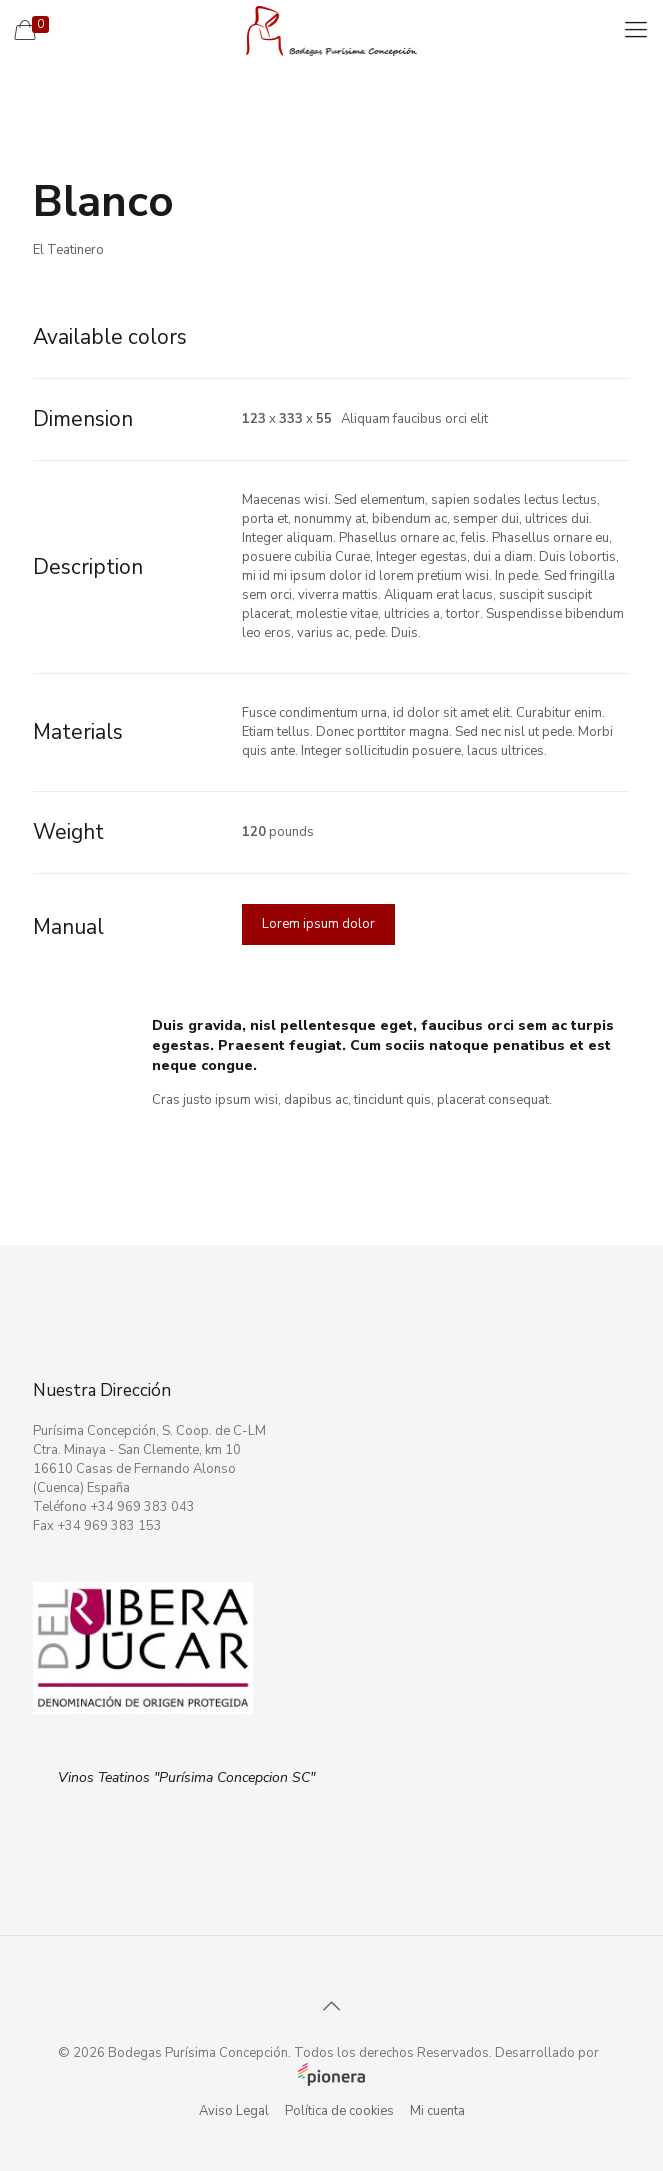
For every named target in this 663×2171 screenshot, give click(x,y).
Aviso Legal (234, 2111)
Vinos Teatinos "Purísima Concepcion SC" (186, 1777)
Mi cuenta (437, 2111)
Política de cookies (339, 2111)
